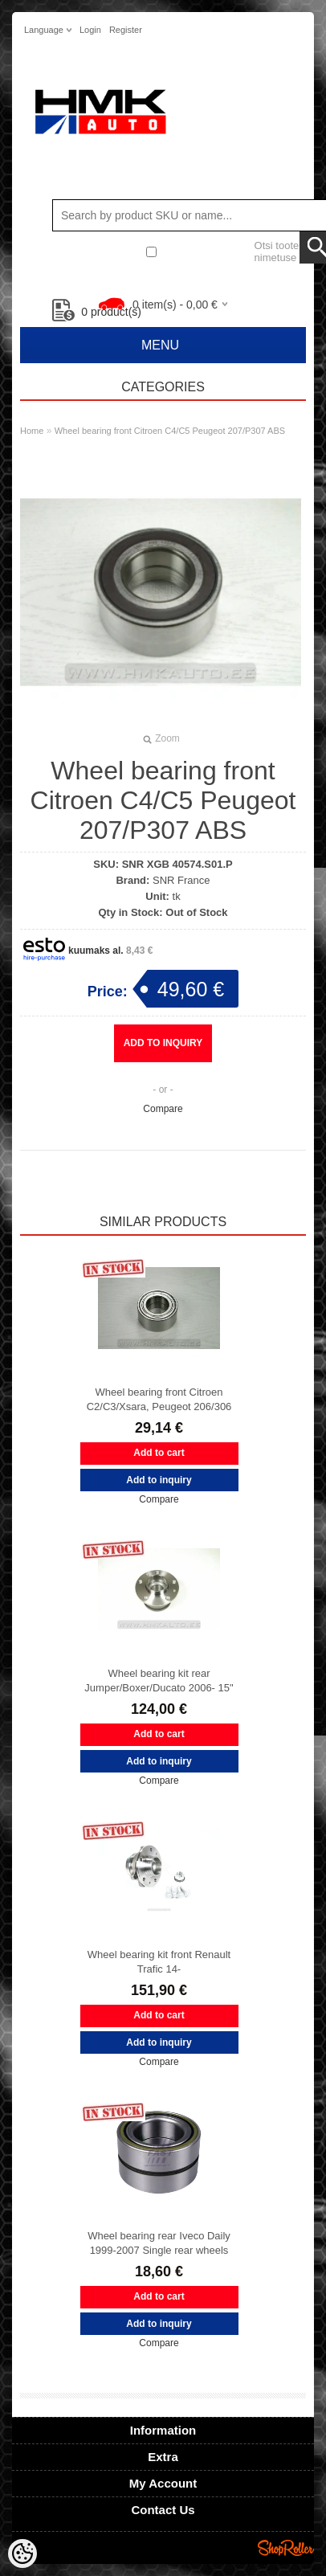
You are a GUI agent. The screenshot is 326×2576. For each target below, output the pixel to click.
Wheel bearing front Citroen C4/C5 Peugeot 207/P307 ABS (170, 430)
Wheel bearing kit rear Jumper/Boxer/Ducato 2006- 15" (158, 1680)
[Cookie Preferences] (22, 2553)
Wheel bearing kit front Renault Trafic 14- (159, 1961)
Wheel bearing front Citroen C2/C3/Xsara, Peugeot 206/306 (159, 1399)
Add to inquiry (163, 1043)
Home (31, 430)
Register (125, 30)
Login (90, 30)
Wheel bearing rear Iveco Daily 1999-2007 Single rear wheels (159, 2243)
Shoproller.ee (286, 2548)
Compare (162, 1108)
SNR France (181, 880)
